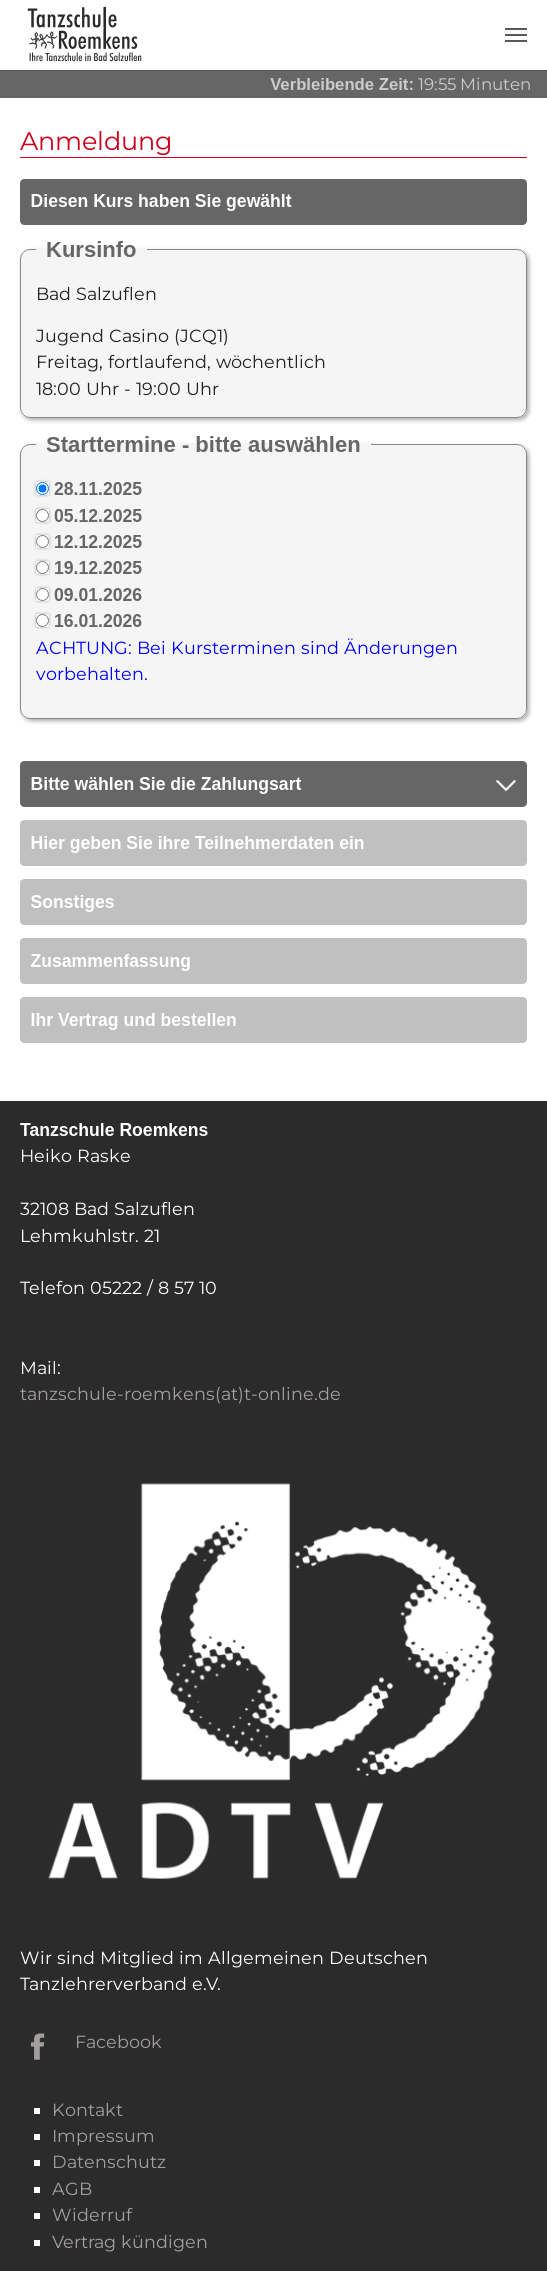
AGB (72, 2188)
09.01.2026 (98, 595)
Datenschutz (109, 2161)
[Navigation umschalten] (516, 35)
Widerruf (92, 2214)
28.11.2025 (98, 489)
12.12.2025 (98, 542)
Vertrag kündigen (130, 2241)
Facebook (118, 2041)
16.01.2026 (98, 621)
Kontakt (87, 2109)
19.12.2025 (98, 568)
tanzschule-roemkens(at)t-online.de (180, 1393)
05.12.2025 (98, 516)
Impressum (103, 2135)
